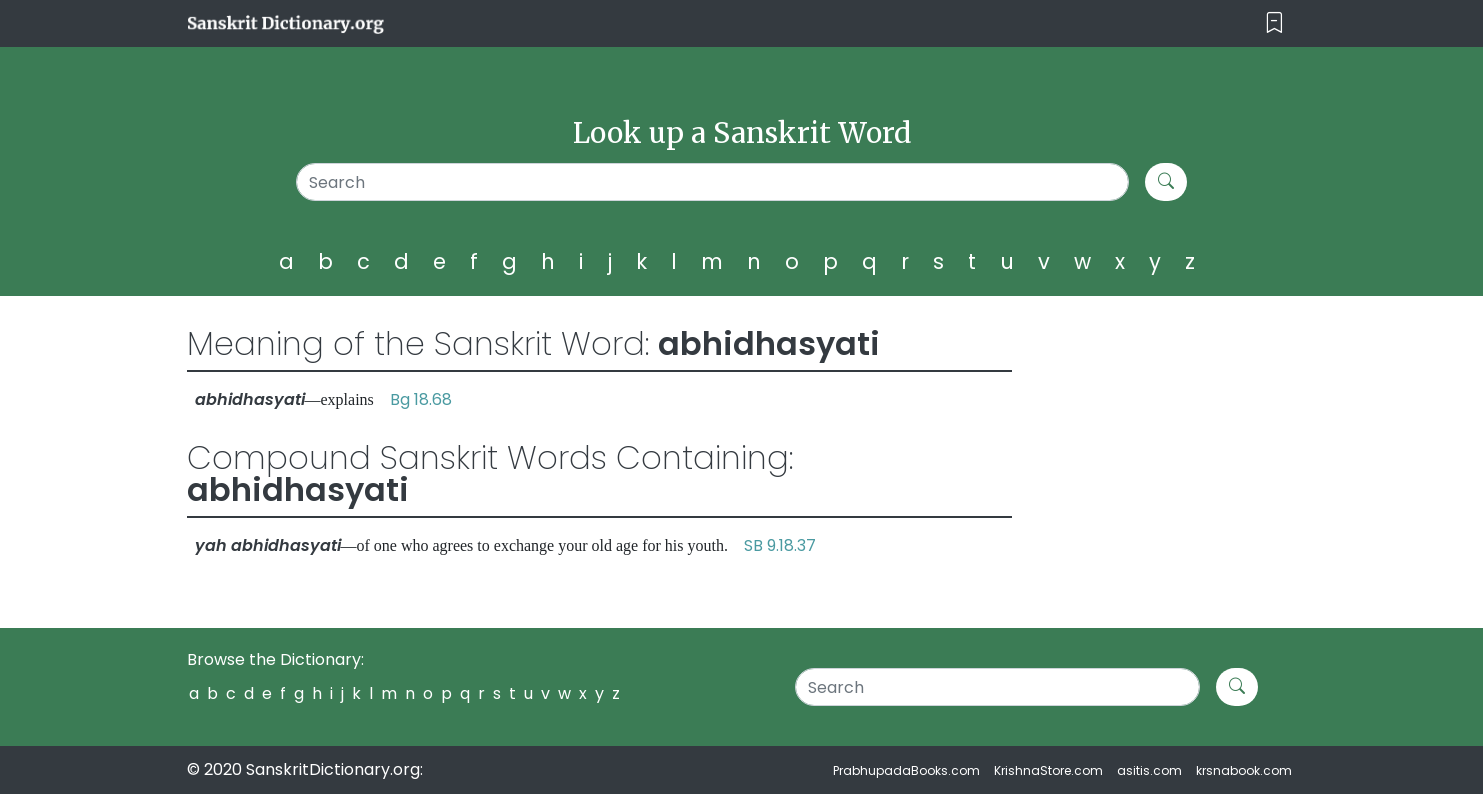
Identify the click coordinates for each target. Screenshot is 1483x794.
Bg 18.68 (421, 399)
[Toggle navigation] (1274, 23)
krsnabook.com (1244, 770)
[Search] (712, 182)
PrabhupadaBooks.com (906, 770)
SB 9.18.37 (780, 545)
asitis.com (1149, 770)
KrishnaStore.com (1048, 770)
